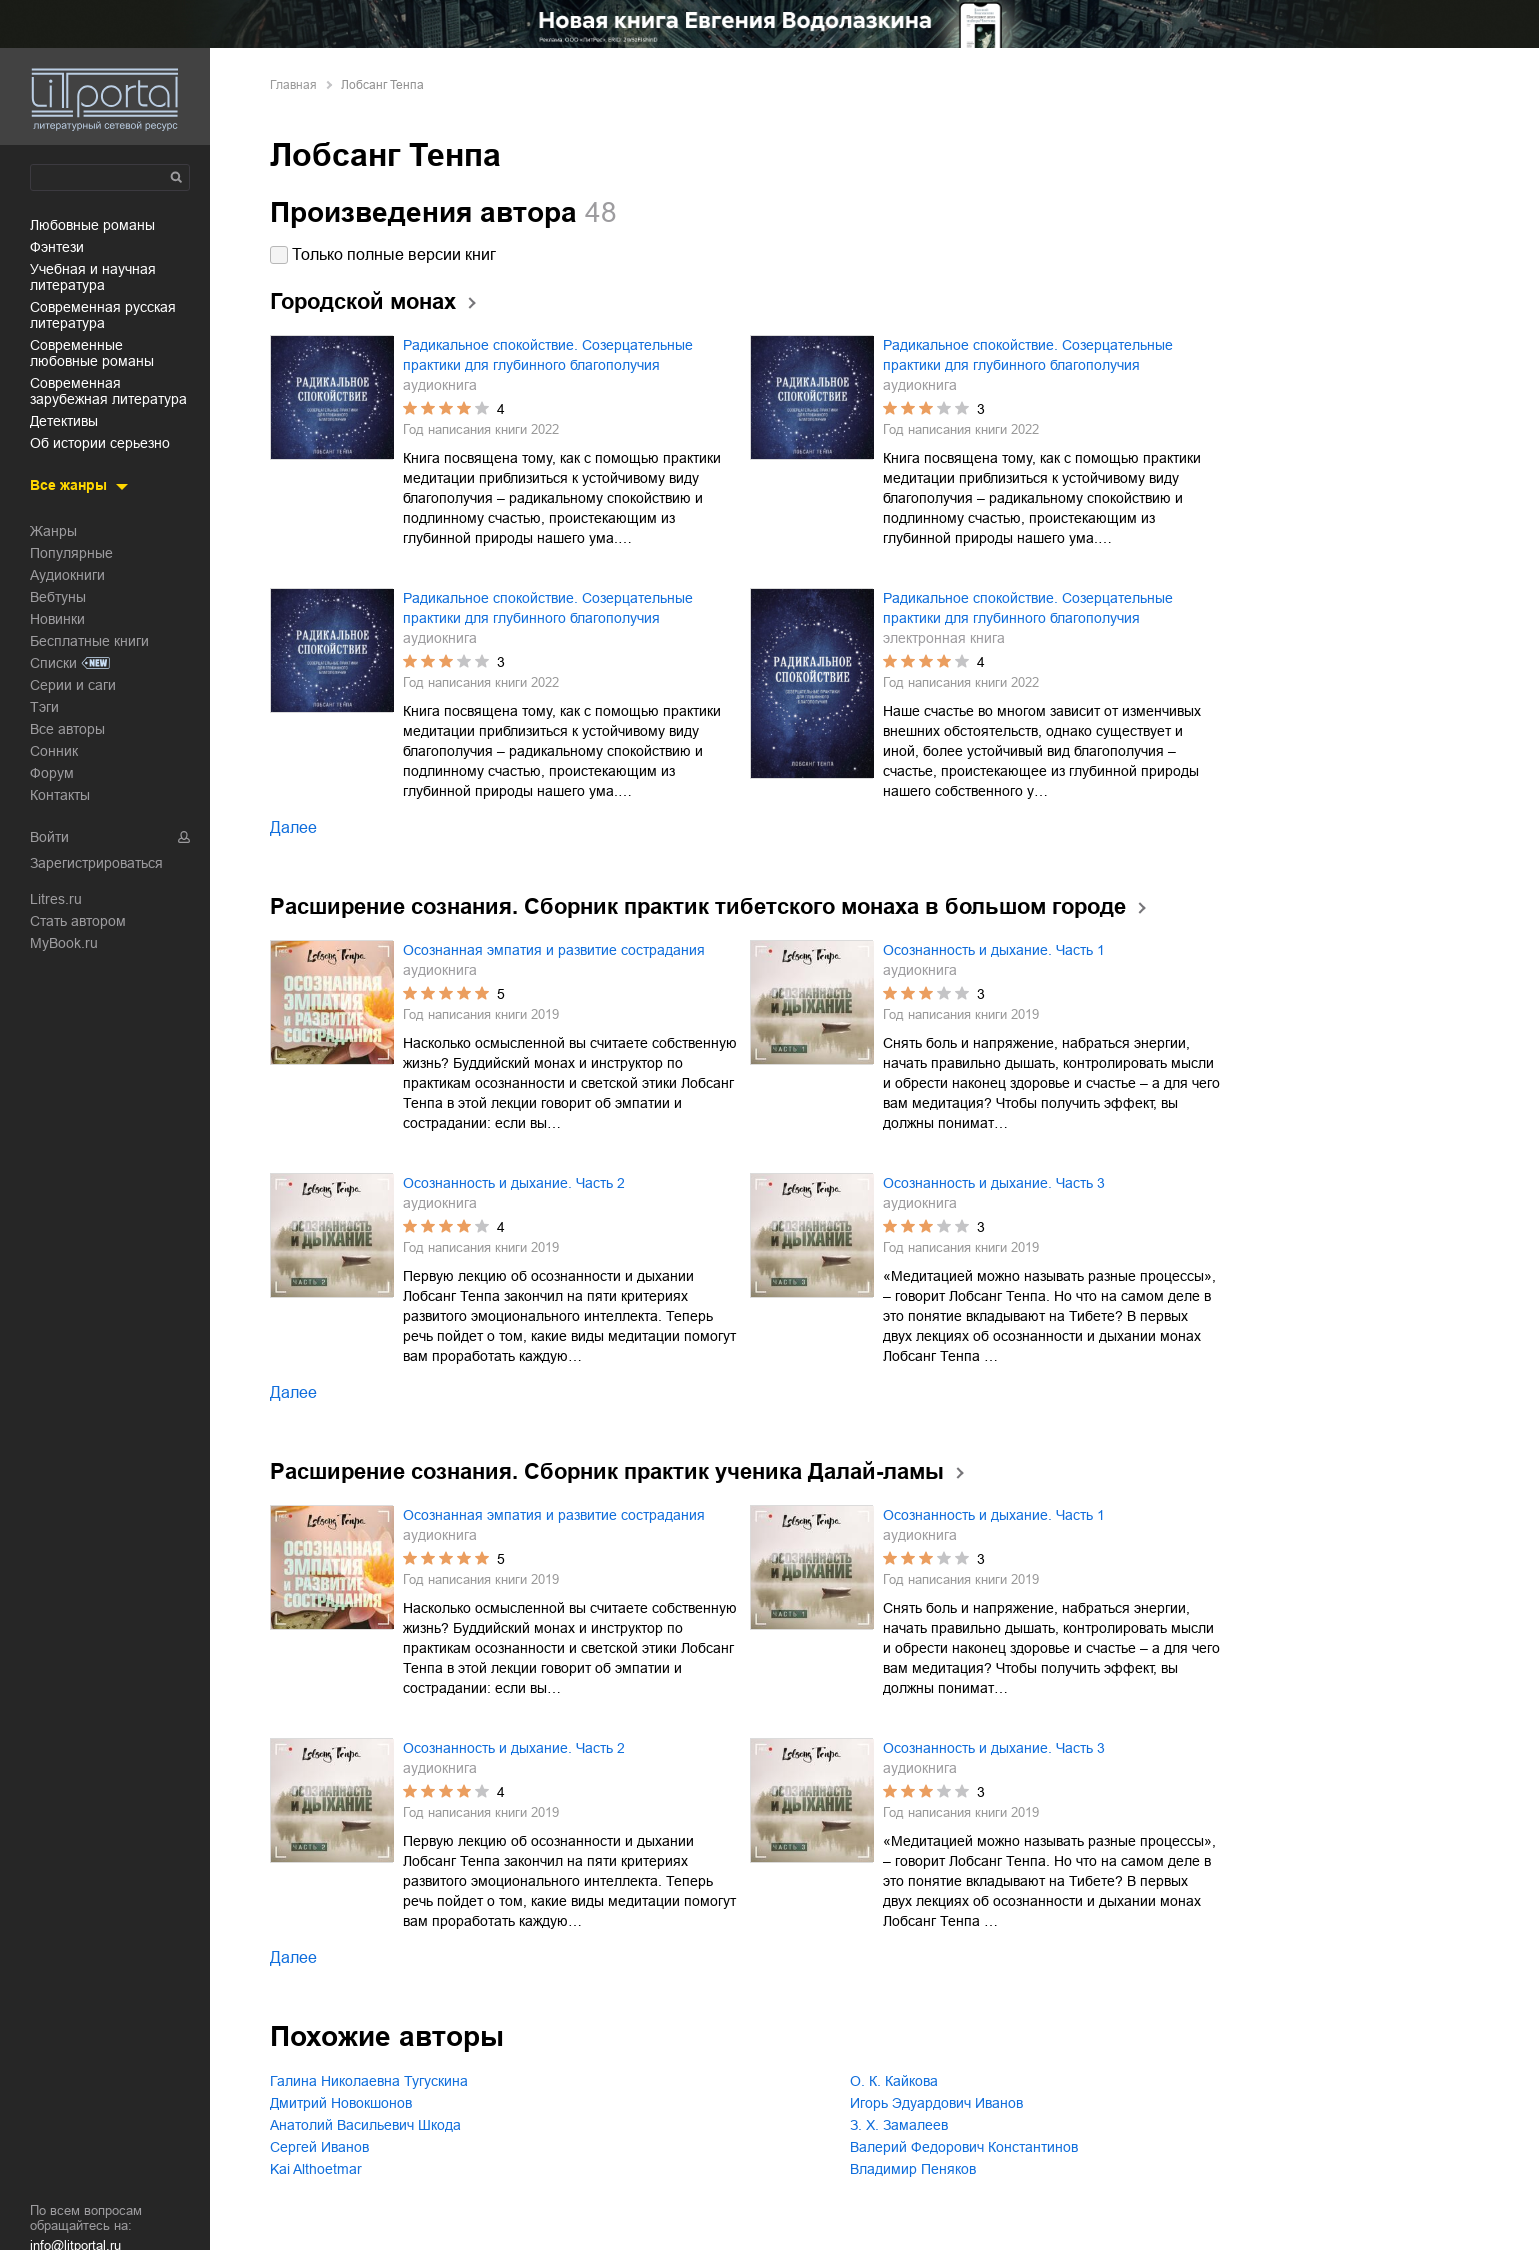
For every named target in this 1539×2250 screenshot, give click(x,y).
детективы (64, 421)
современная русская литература (103, 315)
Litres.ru (56, 899)
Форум (52, 773)
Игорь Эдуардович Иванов (936, 2103)
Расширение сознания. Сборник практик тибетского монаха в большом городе (698, 906)
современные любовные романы (92, 353)
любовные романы (92, 225)
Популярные (71, 553)
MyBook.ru (64, 943)
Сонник (54, 751)
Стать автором (78, 921)
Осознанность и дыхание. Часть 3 (994, 1183)
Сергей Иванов (319, 2147)
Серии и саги (73, 685)
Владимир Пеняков (913, 2169)
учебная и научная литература (93, 277)
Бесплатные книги (89, 641)
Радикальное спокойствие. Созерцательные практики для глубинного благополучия (548, 355)
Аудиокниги (67, 575)
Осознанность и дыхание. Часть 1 (994, 950)
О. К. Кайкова (894, 2081)
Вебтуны (58, 597)
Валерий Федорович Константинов (964, 2147)
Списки (53, 663)
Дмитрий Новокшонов (341, 2103)
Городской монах (363, 301)
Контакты (60, 795)
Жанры (53, 531)
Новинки (57, 619)
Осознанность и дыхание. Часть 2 (514, 1183)
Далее (293, 827)
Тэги (44, 707)
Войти (49, 837)
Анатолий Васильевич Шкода (365, 2125)
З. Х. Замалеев (899, 2125)
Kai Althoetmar (316, 2169)
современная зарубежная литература (108, 391)
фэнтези (57, 247)
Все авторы (67, 729)
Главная (293, 85)
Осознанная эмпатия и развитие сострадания (554, 950)
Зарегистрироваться (96, 863)
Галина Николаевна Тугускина (369, 2081)
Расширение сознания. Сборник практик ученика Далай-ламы (607, 1471)
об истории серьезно (100, 443)
